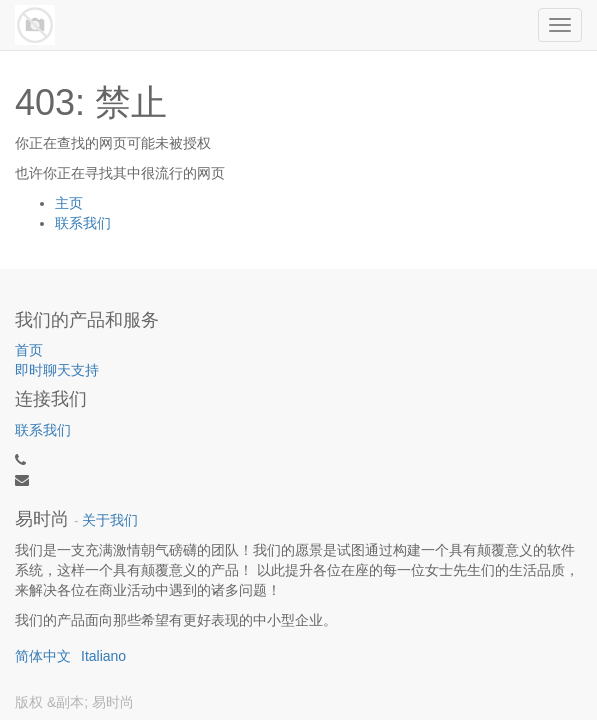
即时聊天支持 (57, 370)
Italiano (103, 656)
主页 (69, 203)
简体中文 (43, 656)
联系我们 (83, 223)
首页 (29, 350)
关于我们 (110, 520)
